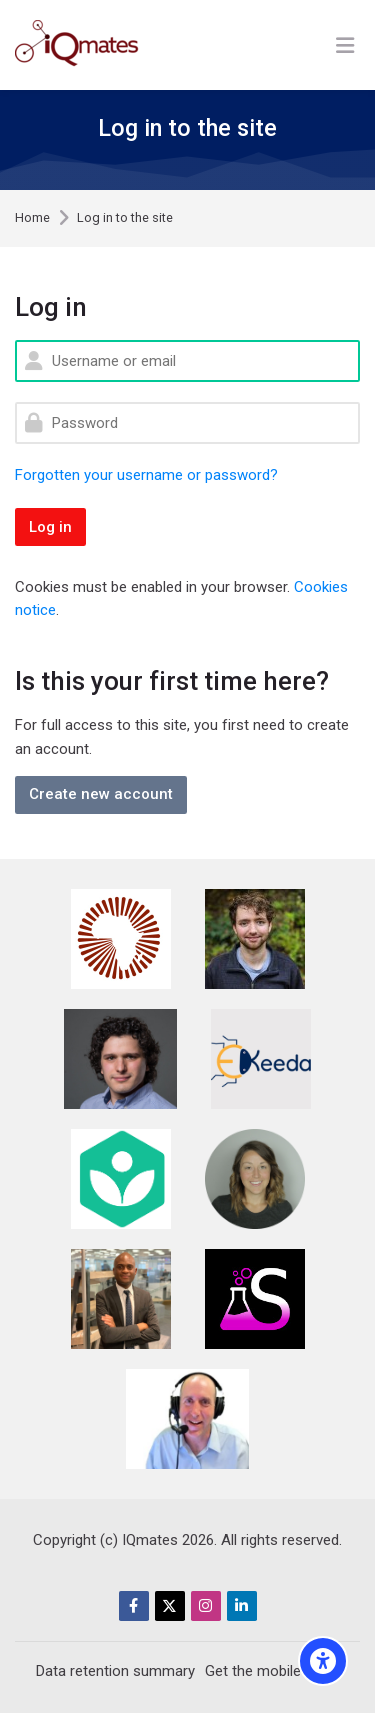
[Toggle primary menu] (345, 45)
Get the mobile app (267, 1671)
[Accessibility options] (323, 1661)
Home (32, 218)
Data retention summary (115, 1671)
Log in (50, 527)
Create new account (101, 794)
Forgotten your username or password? (146, 475)
